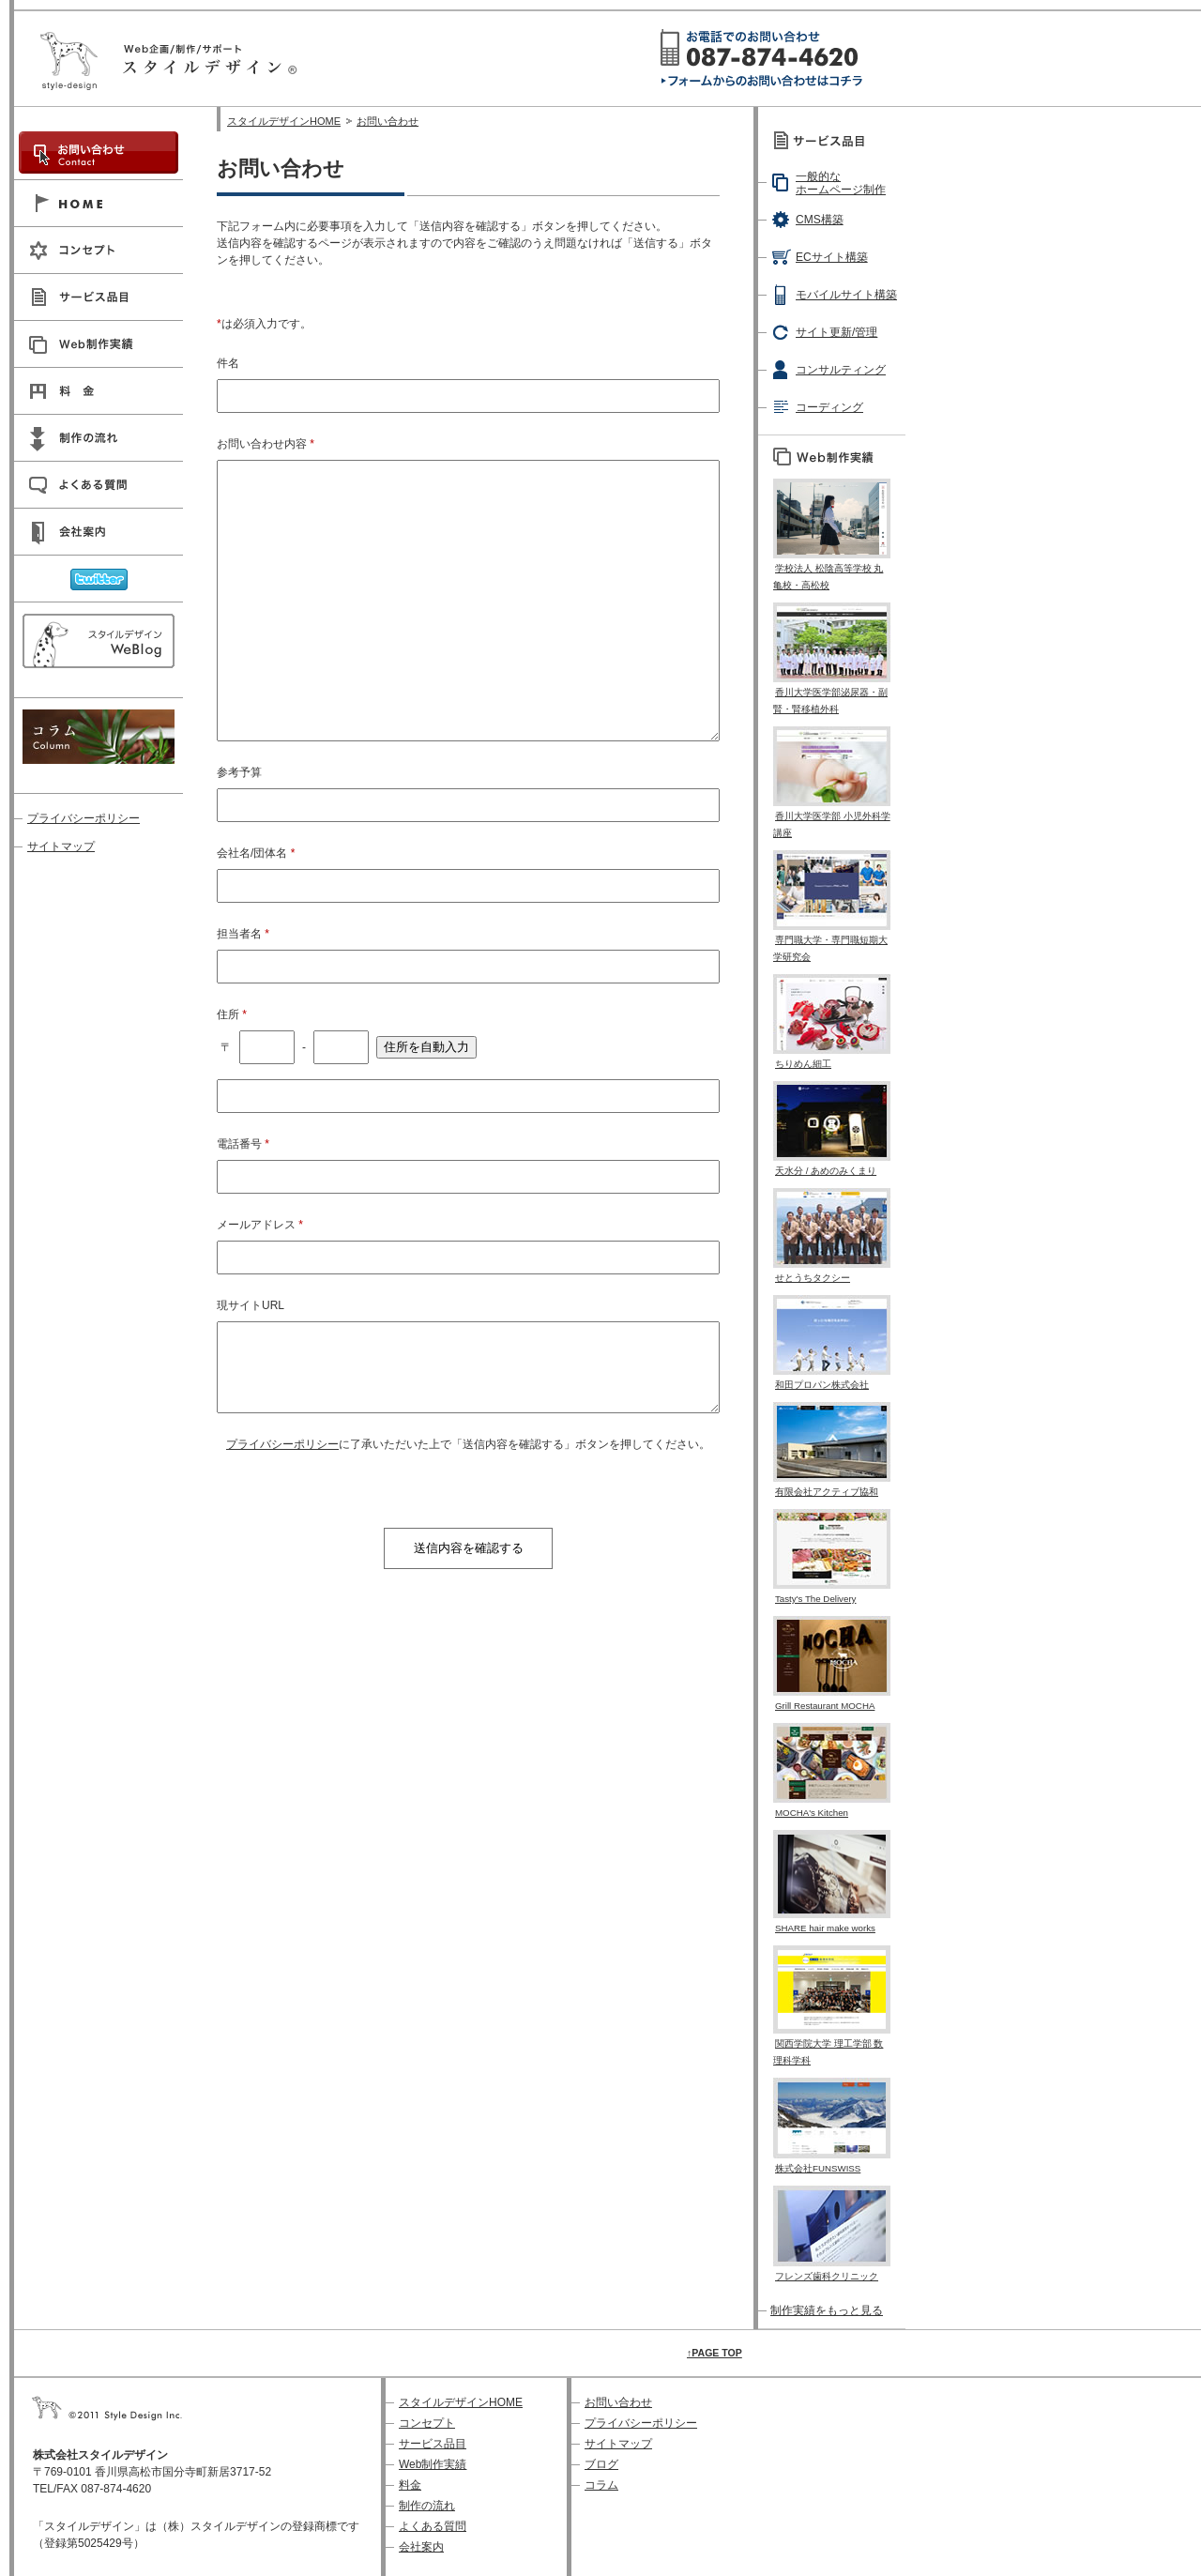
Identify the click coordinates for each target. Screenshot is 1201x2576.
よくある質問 (432, 2526)
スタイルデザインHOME (284, 121)
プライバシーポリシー (282, 1444)
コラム (601, 2485)
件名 (228, 363)
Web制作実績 (432, 2464)
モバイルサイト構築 (846, 294)
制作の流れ (427, 2505)
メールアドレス (260, 1224)
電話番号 (243, 1144)
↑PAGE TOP (714, 2352)
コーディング (829, 407)
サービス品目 (432, 2443)
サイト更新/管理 (836, 332)
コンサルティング (841, 369)
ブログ (601, 2464)
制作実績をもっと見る (826, 2310)
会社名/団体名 (256, 853)
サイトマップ (61, 846)
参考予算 (239, 772)
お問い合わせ (387, 121)
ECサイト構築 (832, 257)
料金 (410, 2485)
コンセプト (427, 2423)
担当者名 (243, 933)
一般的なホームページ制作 (841, 183)
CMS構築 (820, 219)
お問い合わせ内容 (265, 443)
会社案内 (421, 2546)
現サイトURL (250, 1305)
